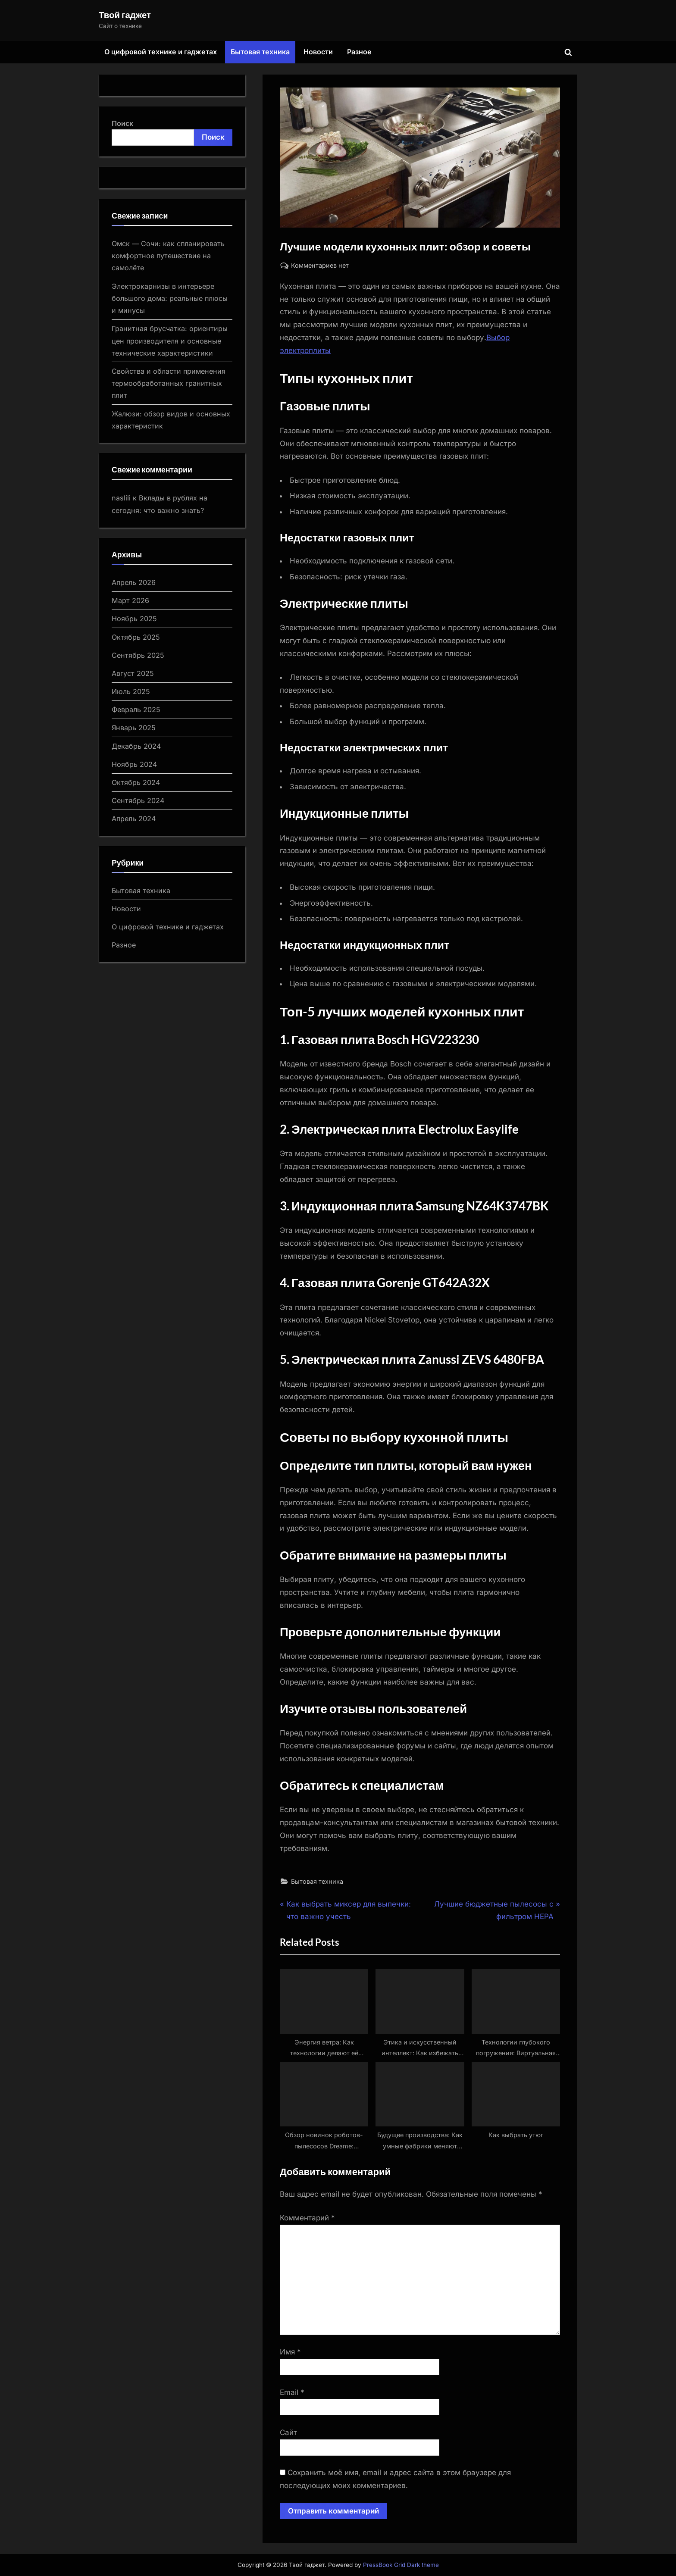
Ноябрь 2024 (134, 764)
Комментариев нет (320, 265)
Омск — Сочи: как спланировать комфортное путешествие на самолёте (168, 255)
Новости (318, 51)
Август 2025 (133, 673)
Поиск (122, 123)
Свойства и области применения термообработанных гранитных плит (168, 383)
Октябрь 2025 (136, 637)
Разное (359, 51)
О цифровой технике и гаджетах (160, 51)
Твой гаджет (125, 14)
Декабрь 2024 (136, 746)
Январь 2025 (134, 727)
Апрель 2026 (134, 582)
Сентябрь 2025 (138, 655)
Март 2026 (130, 600)
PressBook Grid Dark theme (401, 2564)
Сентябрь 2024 (138, 800)
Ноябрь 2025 (134, 618)
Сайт (288, 2432)
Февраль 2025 (136, 709)
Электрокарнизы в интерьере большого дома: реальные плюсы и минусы (170, 298)
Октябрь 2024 (136, 782)
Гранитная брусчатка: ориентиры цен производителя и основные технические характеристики (170, 340)
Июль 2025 (131, 691)
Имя (290, 2352)
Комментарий (307, 2217)
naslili (121, 498)
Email (292, 2392)
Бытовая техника (260, 51)
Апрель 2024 (134, 818)
